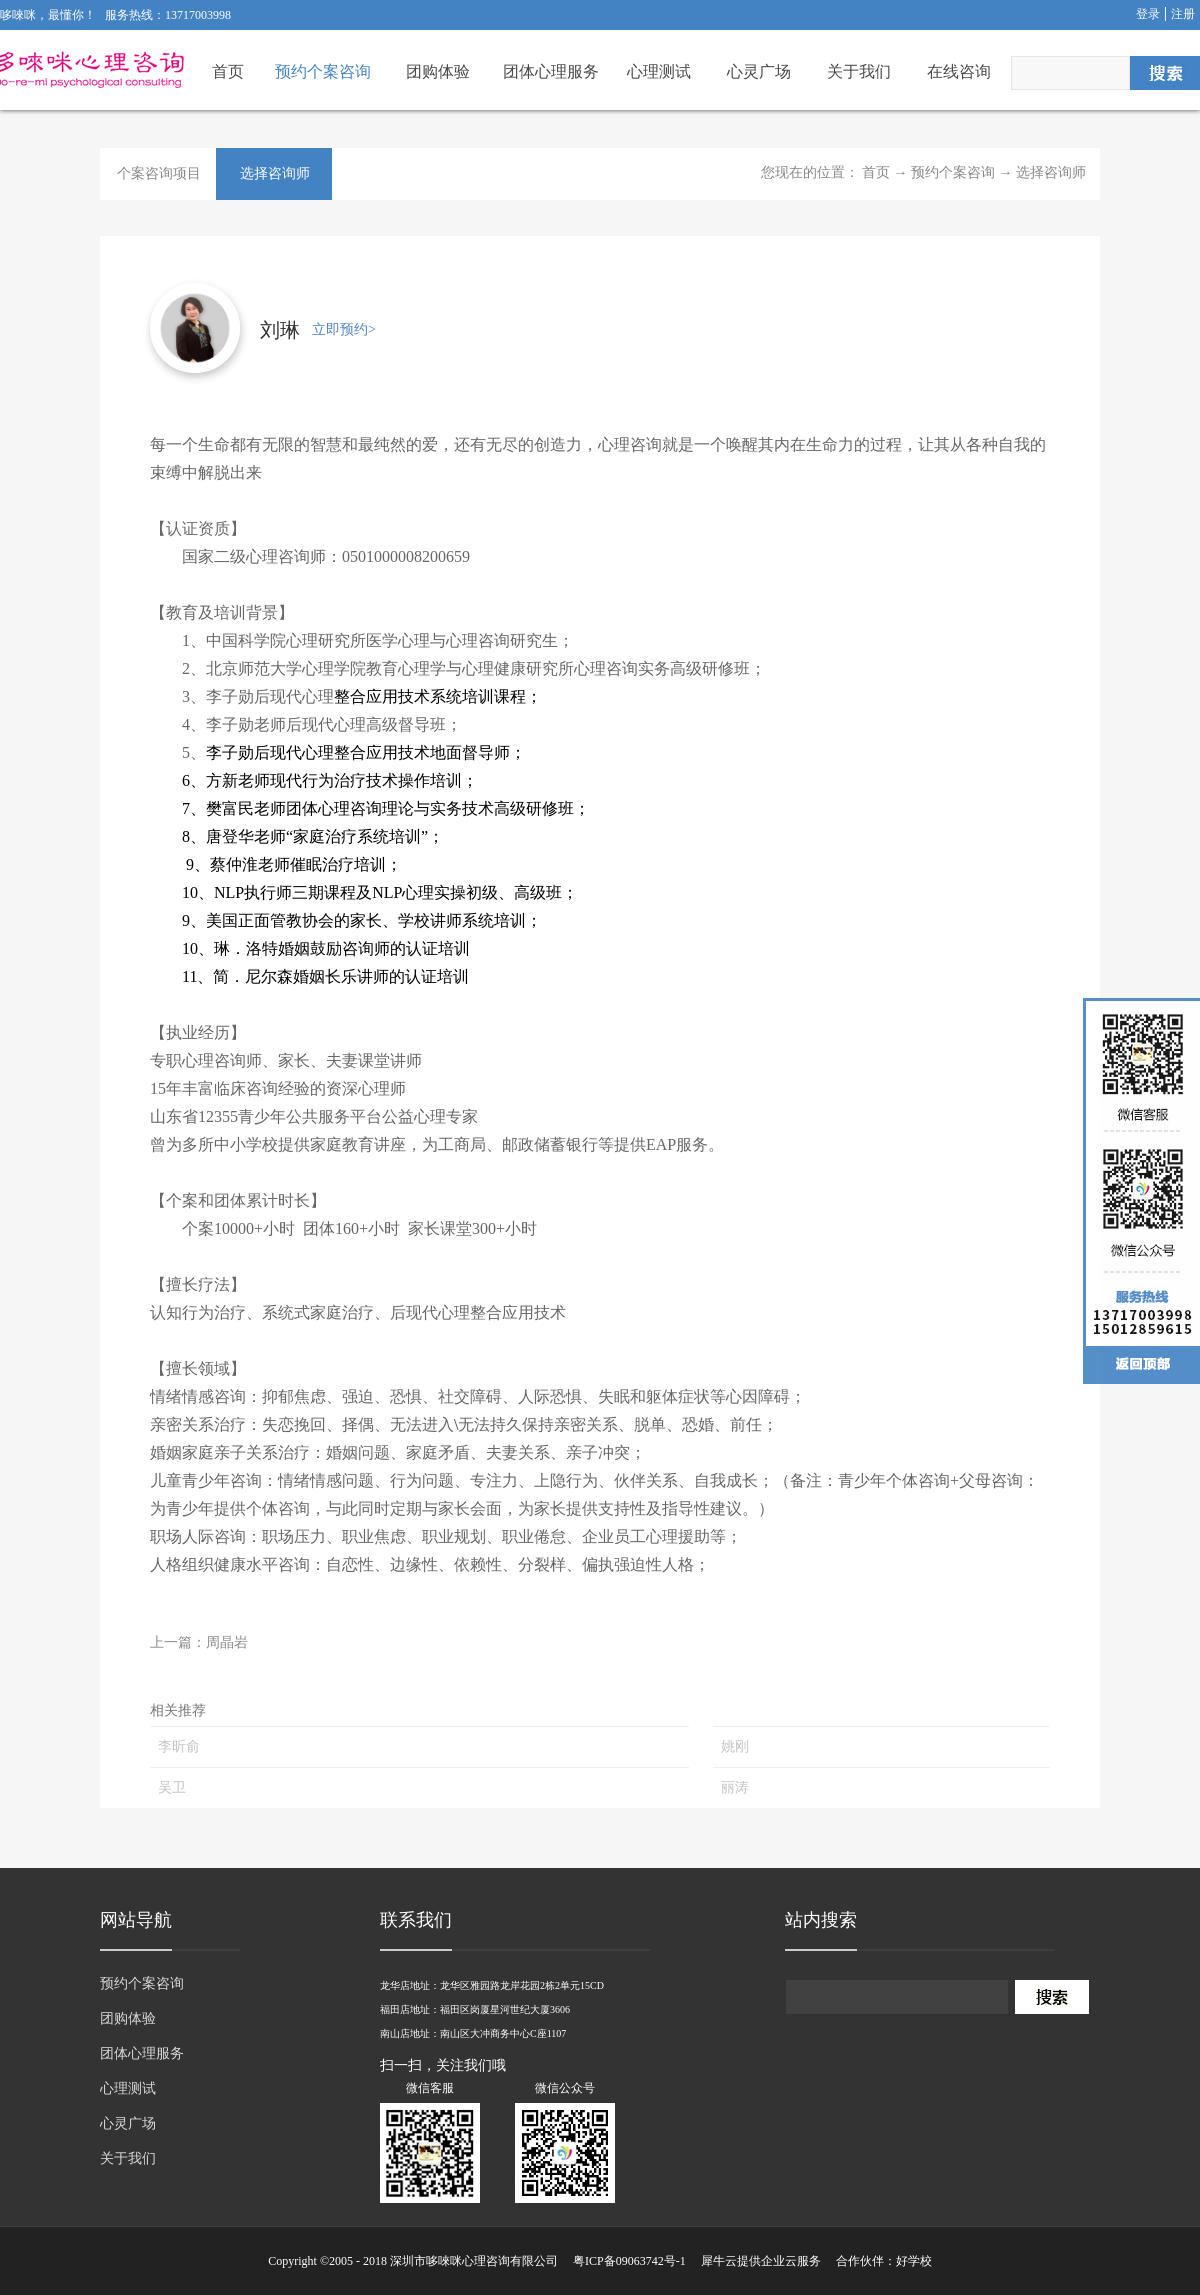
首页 (228, 71)
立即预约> (344, 329)
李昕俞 (179, 1746)
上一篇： (199, 1642)
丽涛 (735, 1787)
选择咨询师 (1051, 172)
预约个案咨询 (953, 172)
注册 (1183, 14)
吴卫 (172, 1787)
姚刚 (735, 1746)
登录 (1148, 14)
